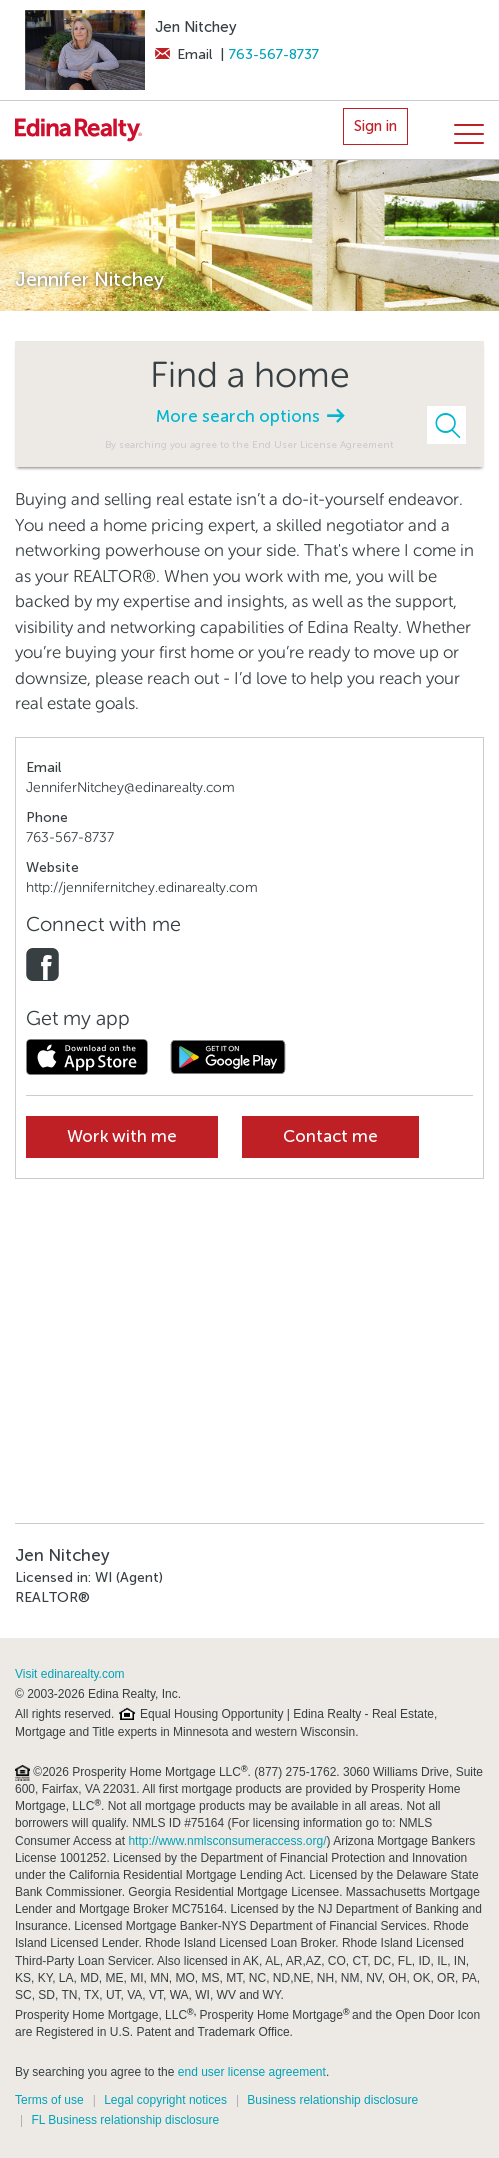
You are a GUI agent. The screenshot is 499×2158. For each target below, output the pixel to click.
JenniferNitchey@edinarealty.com (130, 787)
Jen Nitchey (196, 27)
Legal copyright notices (165, 2100)
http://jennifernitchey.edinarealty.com (142, 887)
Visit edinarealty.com (70, 1674)
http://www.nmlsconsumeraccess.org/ (227, 1841)
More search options (250, 416)
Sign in (375, 126)
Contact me (330, 1136)
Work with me (122, 1136)
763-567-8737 (274, 54)
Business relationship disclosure (332, 2100)
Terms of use (49, 2100)
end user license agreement (252, 2072)
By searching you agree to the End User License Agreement (249, 444)
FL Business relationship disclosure (125, 2120)
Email (183, 54)
